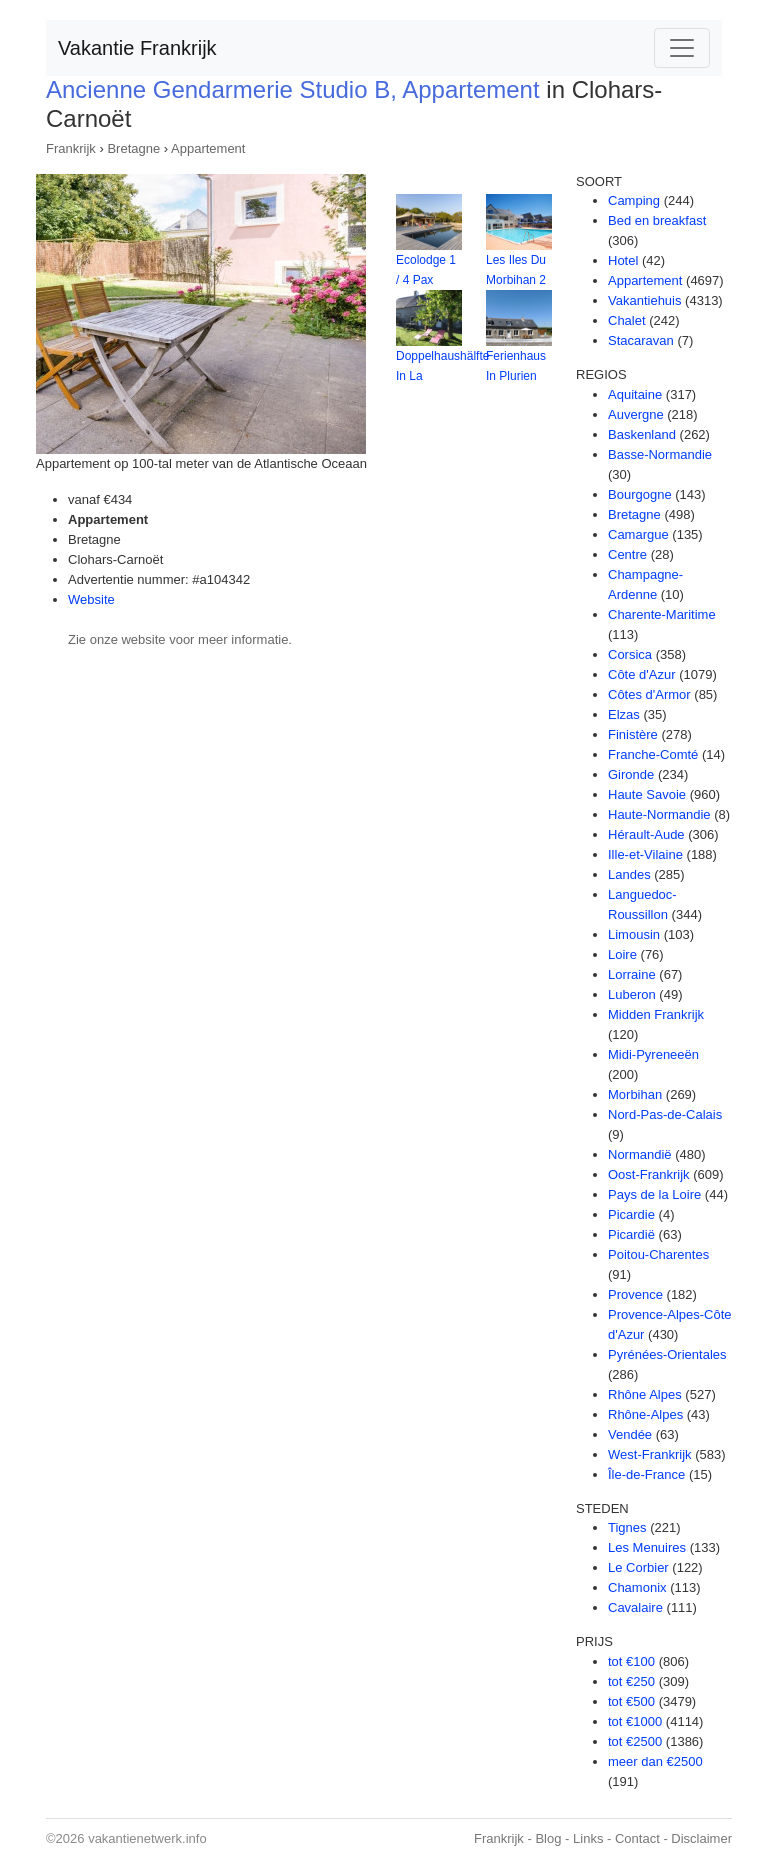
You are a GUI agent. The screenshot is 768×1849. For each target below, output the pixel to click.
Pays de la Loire (654, 1194)
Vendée (630, 1434)
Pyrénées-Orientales (667, 1354)
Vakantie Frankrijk (137, 48)
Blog (548, 1838)
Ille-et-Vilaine (645, 854)
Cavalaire (635, 1607)
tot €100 (631, 1661)
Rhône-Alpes (645, 1414)
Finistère (633, 734)
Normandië (640, 1154)
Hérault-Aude (646, 834)
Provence (635, 1294)
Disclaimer (701, 1838)
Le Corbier (638, 1567)
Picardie (631, 1214)
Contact (637, 1838)
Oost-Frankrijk (649, 1174)
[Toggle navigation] (682, 48)
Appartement (208, 148)
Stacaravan (641, 340)
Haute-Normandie (659, 814)
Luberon (632, 994)
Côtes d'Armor (649, 694)
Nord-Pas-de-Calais (665, 1114)
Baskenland (642, 434)
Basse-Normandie (660, 454)
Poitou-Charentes (658, 1254)
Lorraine (632, 974)
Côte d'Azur (642, 674)
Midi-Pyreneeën (653, 1054)
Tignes (627, 1527)
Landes (629, 874)
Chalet (627, 320)
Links (588, 1838)
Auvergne (636, 414)
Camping (634, 200)
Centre (627, 554)
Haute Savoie (647, 794)
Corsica (630, 654)
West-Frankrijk (650, 1454)
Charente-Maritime (662, 614)
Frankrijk (71, 148)
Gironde (631, 774)
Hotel (623, 260)
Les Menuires (647, 1547)
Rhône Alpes (645, 1394)
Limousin (634, 934)
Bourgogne (640, 494)
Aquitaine (635, 394)
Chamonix (637, 1587)
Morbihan (635, 1094)
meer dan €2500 (655, 1761)
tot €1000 (635, 1721)
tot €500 (631, 1701)
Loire (622, 954)
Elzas (624, 714)
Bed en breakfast (657, 220)
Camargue (638, 534)
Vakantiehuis (644, 300)
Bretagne (133, 148)
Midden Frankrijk (656, 1014)
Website (91, 599)
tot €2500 (635, 1741)
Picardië (631, 1234)
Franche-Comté (653, 754)
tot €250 (631, 1681)
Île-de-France (646, 1474)
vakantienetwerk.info (147, 1838)
